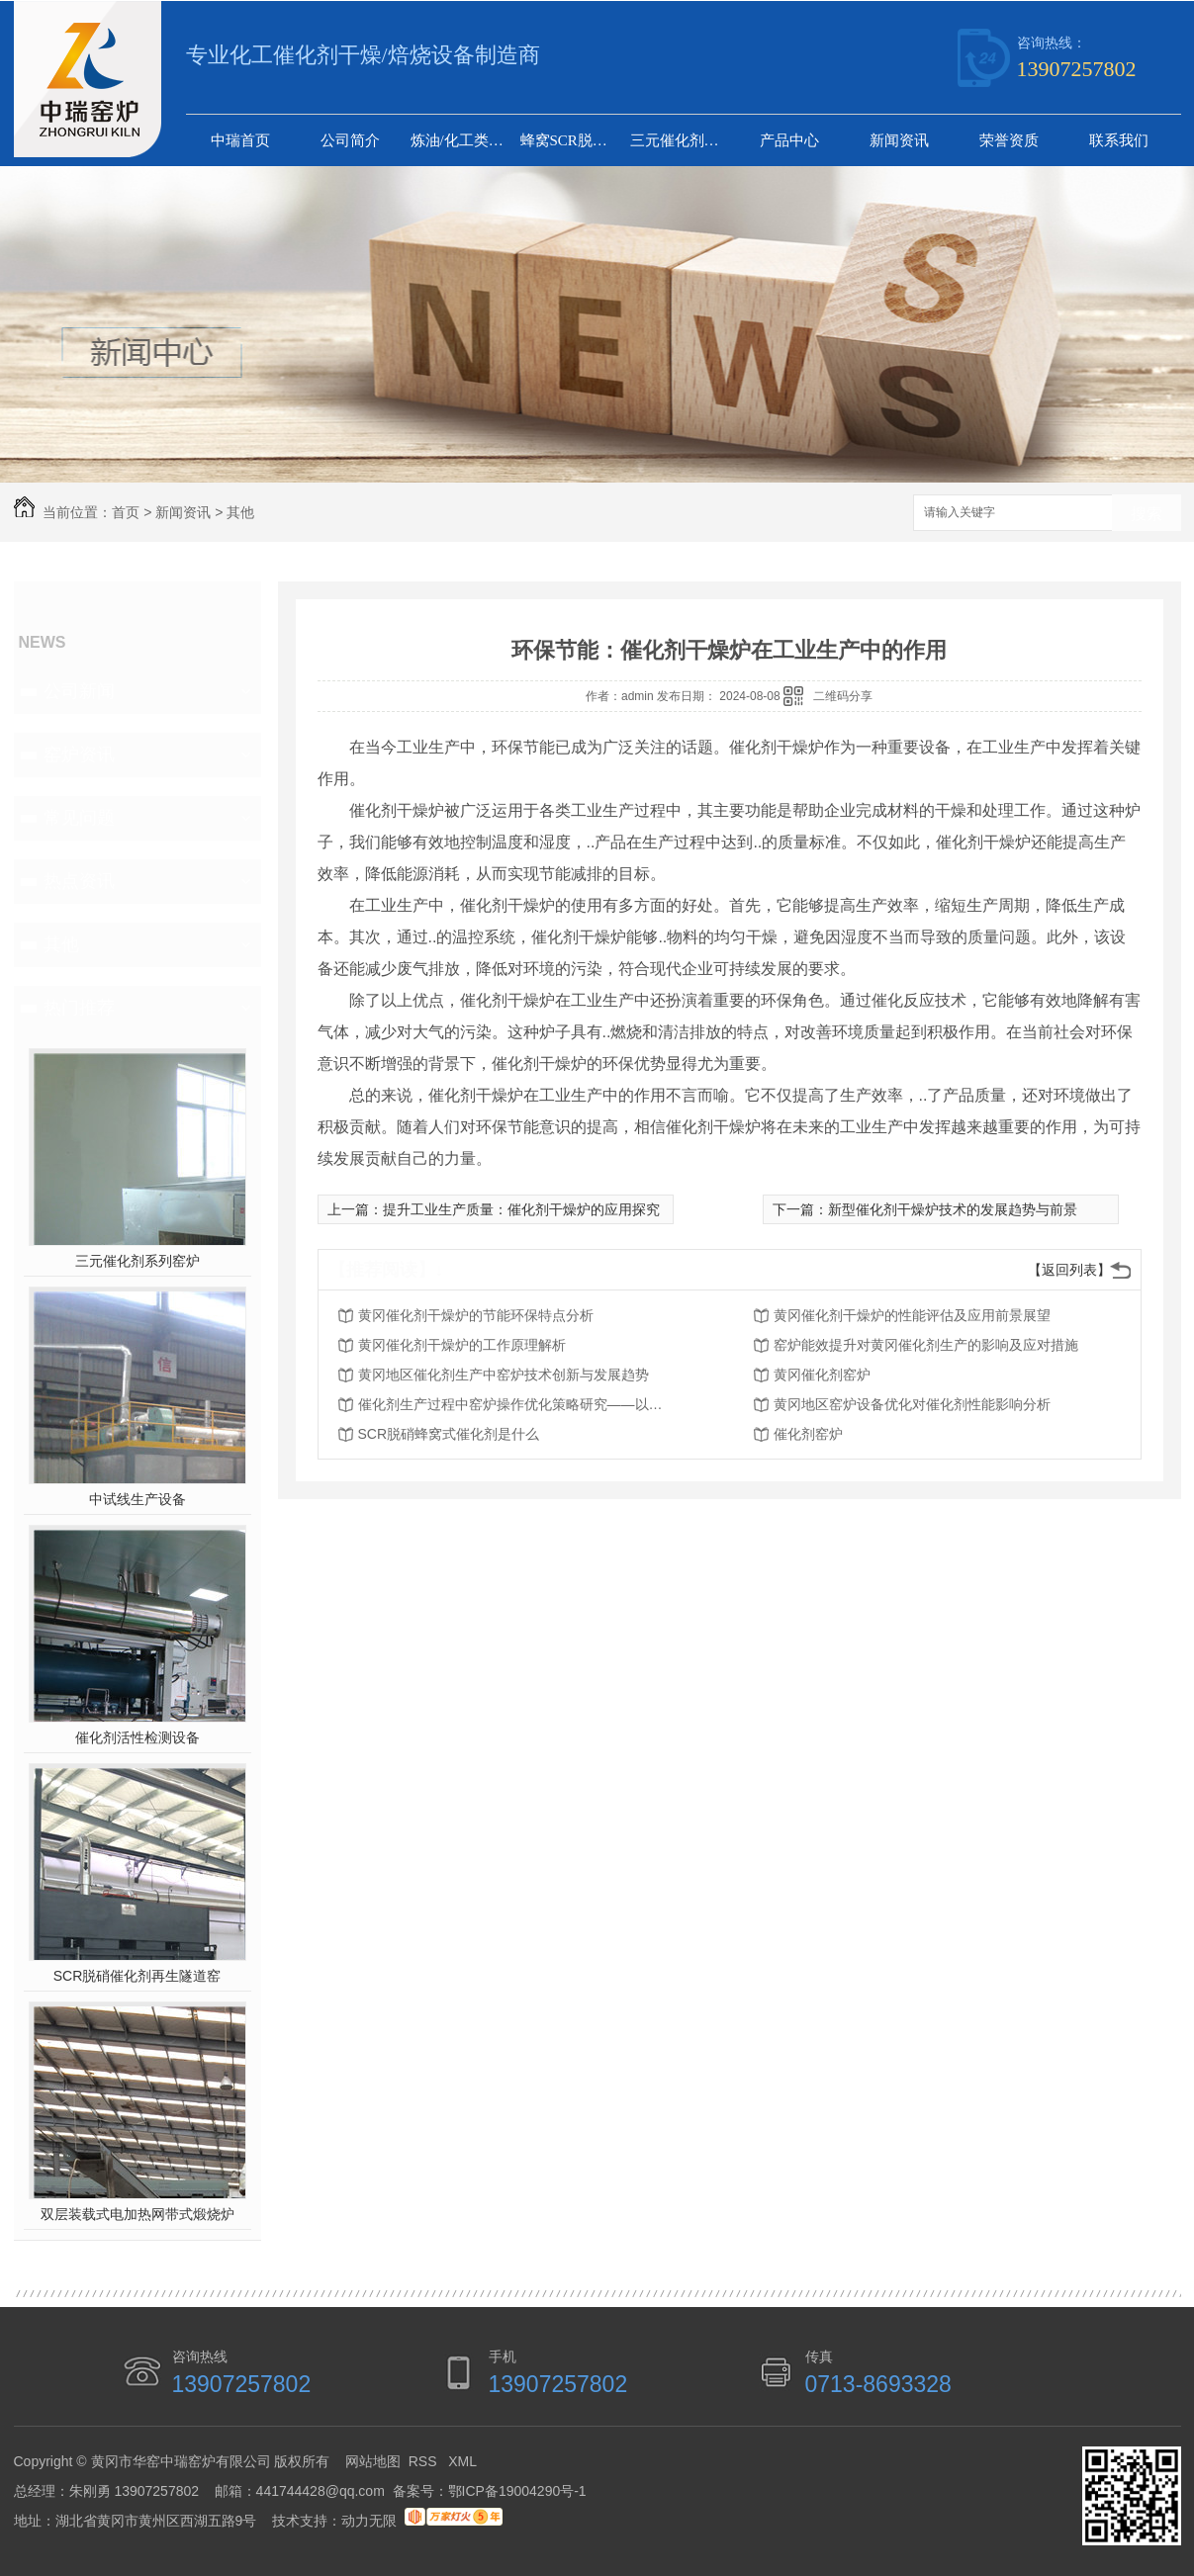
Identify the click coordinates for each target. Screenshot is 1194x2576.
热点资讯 (79, 881)
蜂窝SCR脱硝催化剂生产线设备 (572, 140)
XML (462, 2461)
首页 (125, 512)
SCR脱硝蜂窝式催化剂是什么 (449, 1434)
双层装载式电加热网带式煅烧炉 (137, 2214)
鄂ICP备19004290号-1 (517, 2491)
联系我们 (1118, 140)
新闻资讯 (899, 140)
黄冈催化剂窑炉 (822, 1374)
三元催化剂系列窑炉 (682, 140)
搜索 (1146, 513)
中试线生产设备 (137, 1499)
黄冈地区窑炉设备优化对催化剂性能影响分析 (912, 1404)
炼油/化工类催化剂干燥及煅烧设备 (463, 140)
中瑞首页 (240, 140)
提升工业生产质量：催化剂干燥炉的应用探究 (521, 1209)
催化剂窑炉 (808, 1434)
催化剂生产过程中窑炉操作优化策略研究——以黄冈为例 (516, 1404)
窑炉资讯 (79, 754)
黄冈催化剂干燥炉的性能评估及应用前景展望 (912, 1315)
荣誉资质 (1009, 140)
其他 (240, 512)
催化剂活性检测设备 (137, 1737)
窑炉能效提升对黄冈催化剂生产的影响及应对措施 (926, 1345)
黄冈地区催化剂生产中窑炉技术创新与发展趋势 (503, 1374)
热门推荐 (79, 1008)
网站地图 (373, 2461)
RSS (425, 2461)
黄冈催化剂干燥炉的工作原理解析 (462, 1345)
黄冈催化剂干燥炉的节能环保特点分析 (476, 1315)
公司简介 (350, 140)
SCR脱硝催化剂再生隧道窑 (137, 1976)
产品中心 (789, 140)
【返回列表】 (1069, 1270)
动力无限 (369, 2521)
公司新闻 (79, 691)
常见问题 (79, 818)
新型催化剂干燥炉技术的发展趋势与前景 (952, 1209)
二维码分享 (843, 696)
